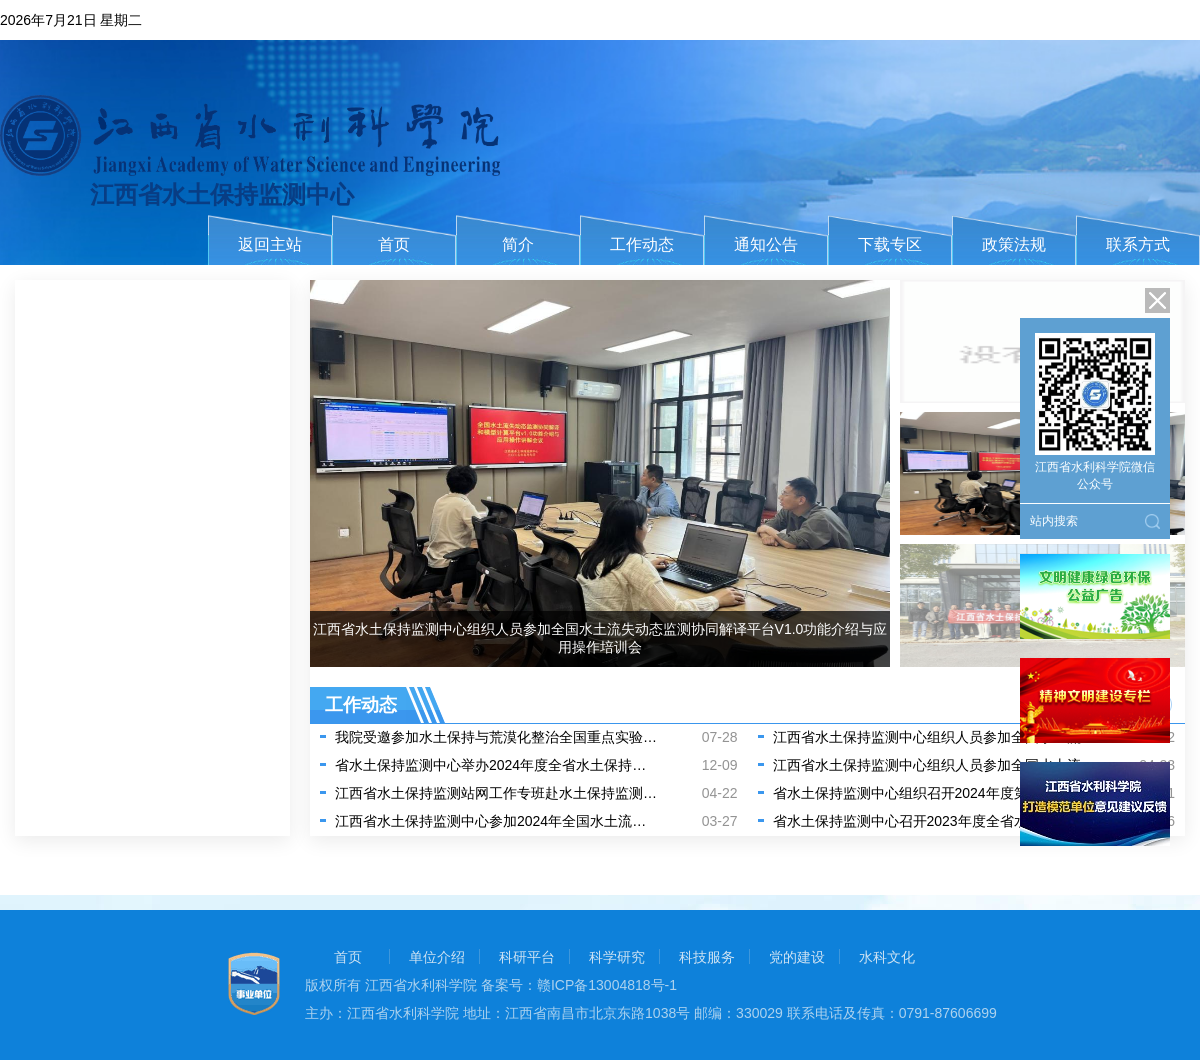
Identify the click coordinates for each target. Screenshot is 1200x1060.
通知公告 (766, 244)
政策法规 (1014, 244)
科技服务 (707, 957)
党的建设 (797, 957)
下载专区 (890, 244)
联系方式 (1138, 244)
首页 (394, 244)
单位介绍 (437, 957)
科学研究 (617, 957)
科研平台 (527, 957)
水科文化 (887, 957)
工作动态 (642, 244)
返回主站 (270, 244)
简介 (518, 244)
